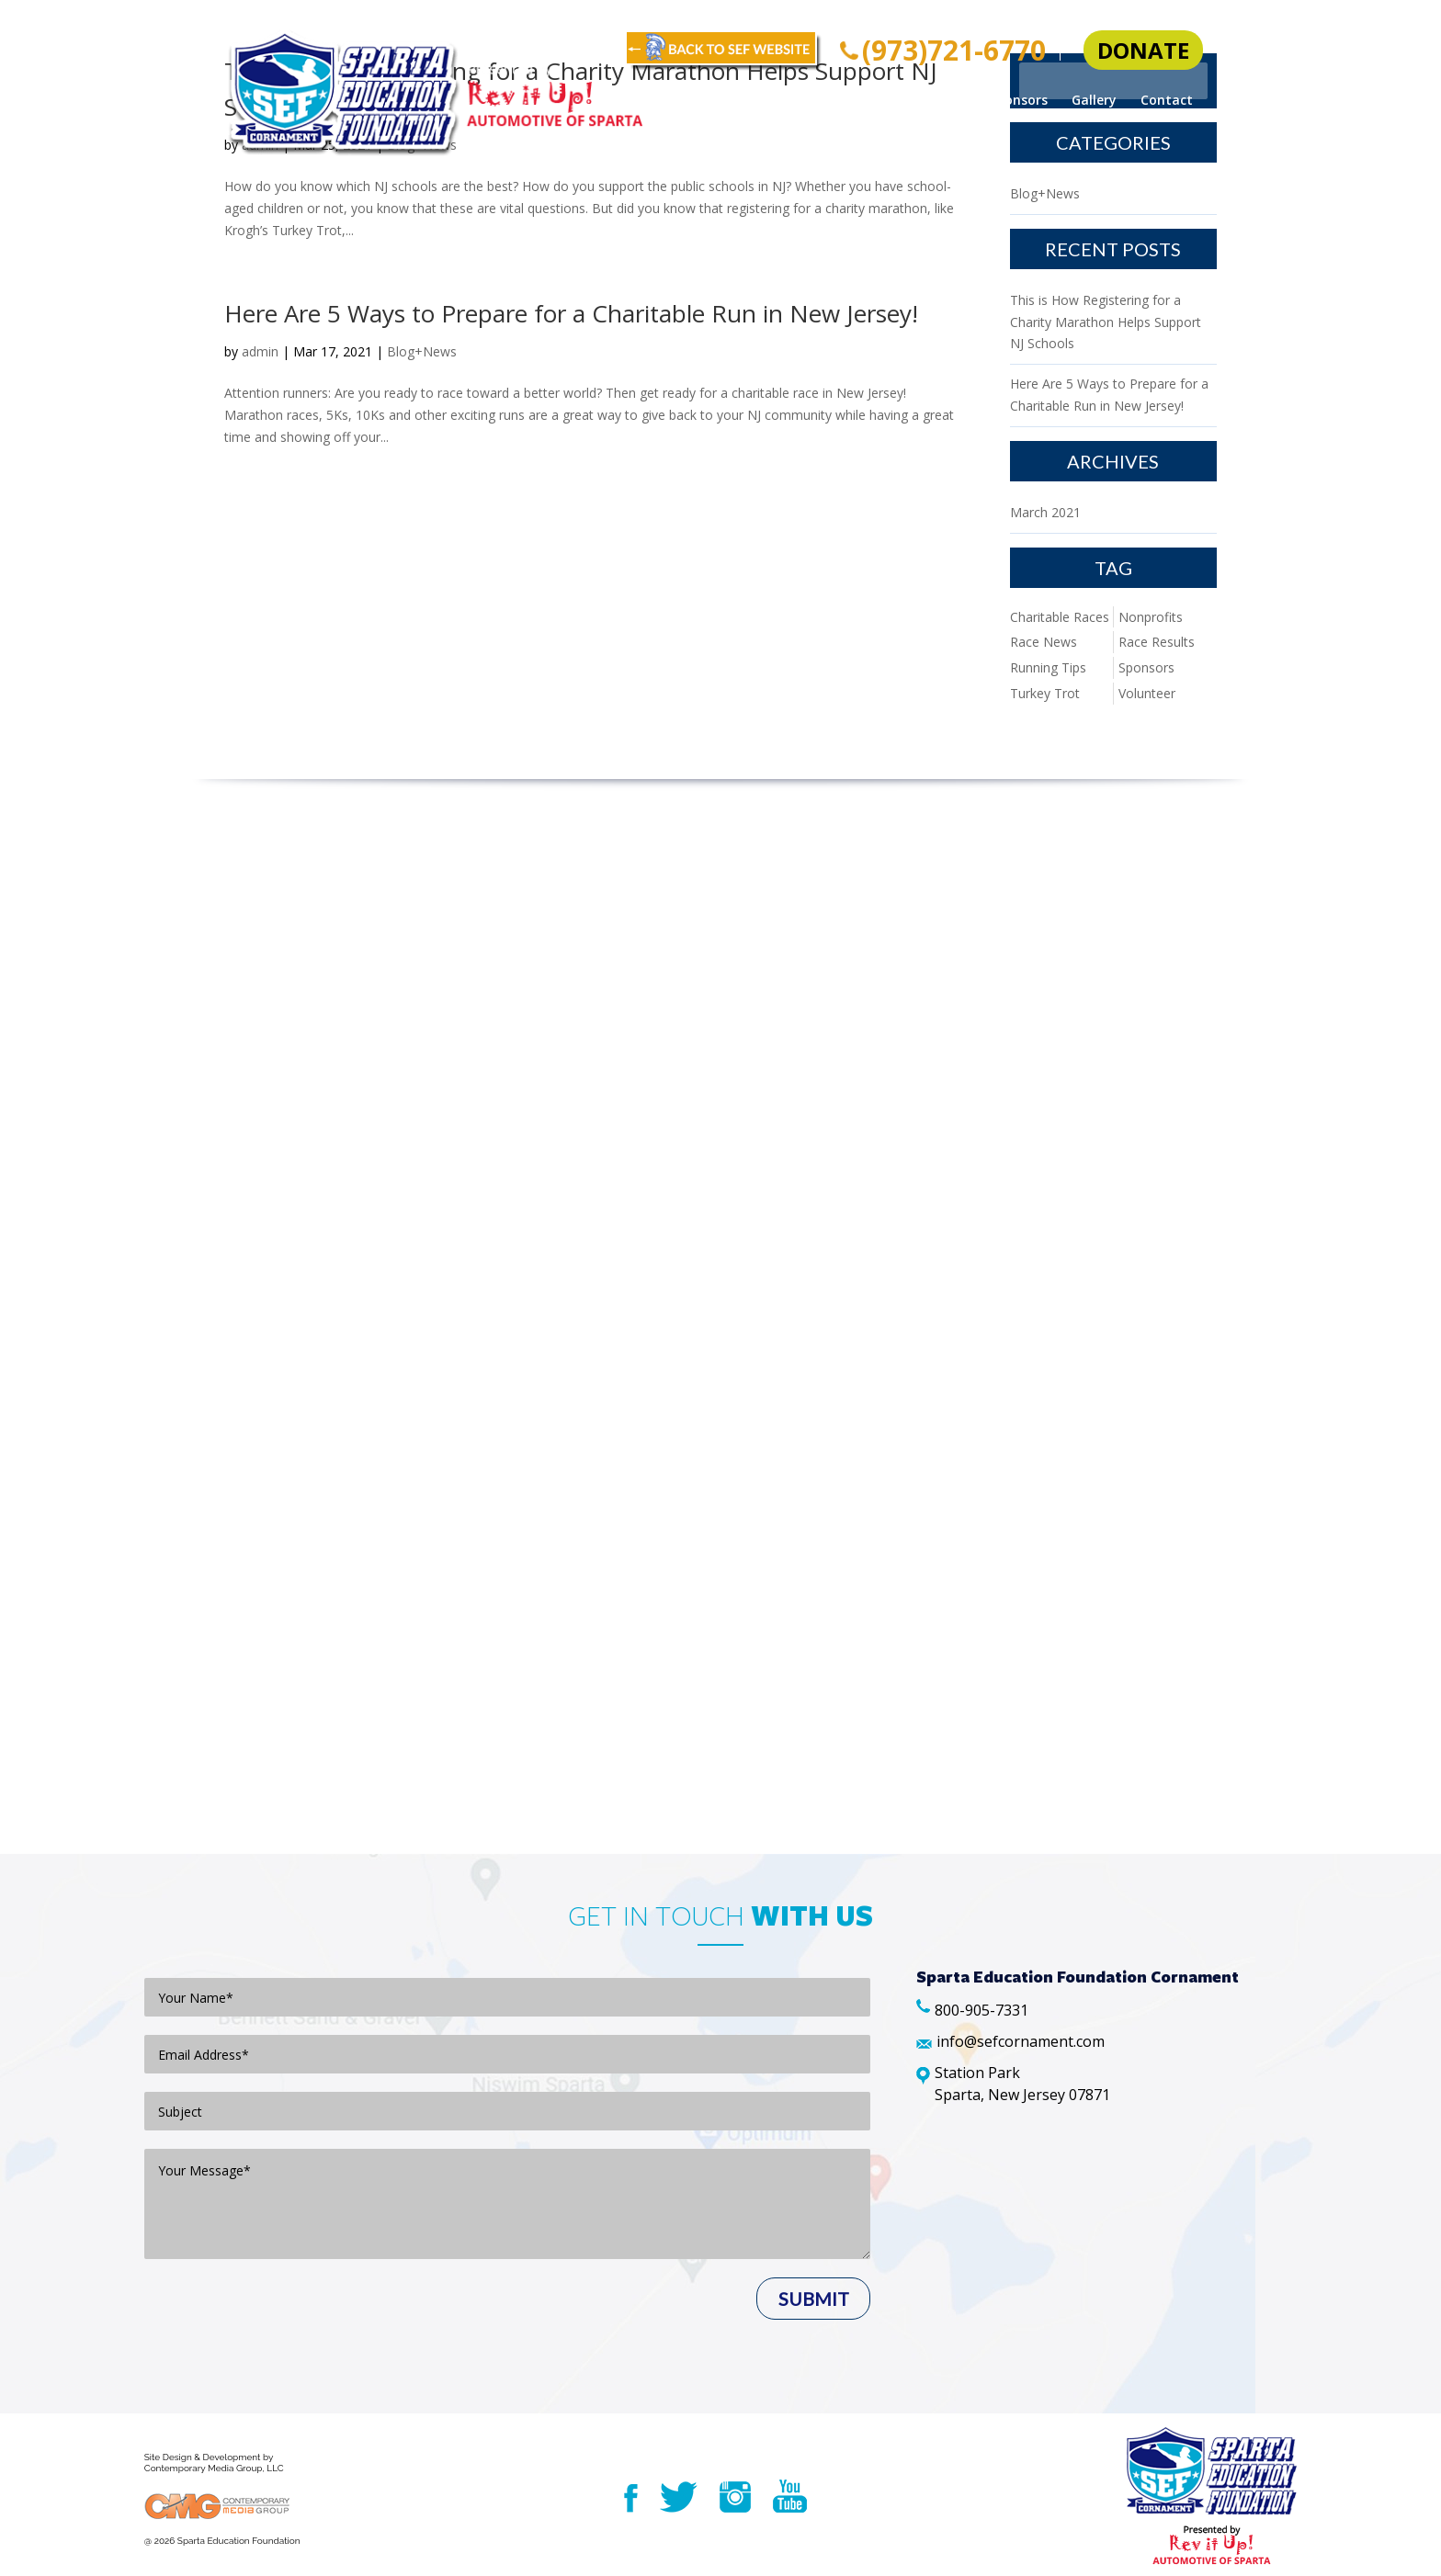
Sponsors (1018, 101)
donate (1143, 50)
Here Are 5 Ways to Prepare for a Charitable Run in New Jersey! (571, 313)
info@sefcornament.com (1020, 2041)
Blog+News (422, 144)
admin (260, 144)
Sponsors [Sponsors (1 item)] (1146, 667)
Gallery (1094, 101)
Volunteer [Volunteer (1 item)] (1146, 693)
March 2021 (1045, 512)
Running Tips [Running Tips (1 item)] (1048, 667)
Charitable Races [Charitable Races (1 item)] (1059, 617)
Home (724, 101)
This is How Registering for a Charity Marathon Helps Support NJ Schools (1105, 322)
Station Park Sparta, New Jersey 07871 (1022, 2083)
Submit (813, 2299)
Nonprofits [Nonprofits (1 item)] (1150, 617)
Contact (1166, 101)
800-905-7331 (981, 2010)
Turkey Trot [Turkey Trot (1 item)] (1045, 693)
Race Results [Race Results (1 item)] (1156, 641)
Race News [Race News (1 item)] (1043, 641)
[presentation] (284, 2346)
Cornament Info (819, 101)
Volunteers (930, 101)
